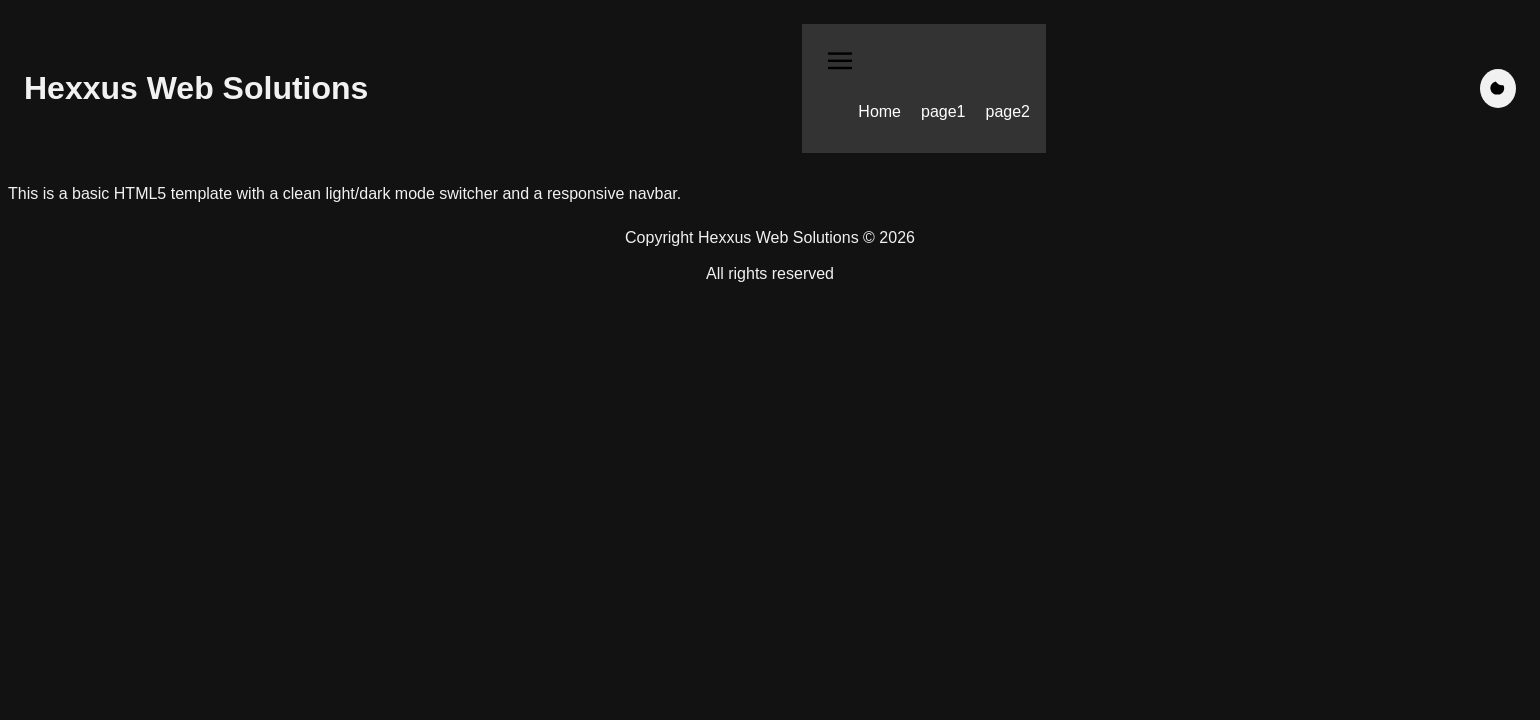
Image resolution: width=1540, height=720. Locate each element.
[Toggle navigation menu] (840, 63)
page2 (1008, 111)
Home (879, 111)
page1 (943, 111)
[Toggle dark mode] (1498, 88)
